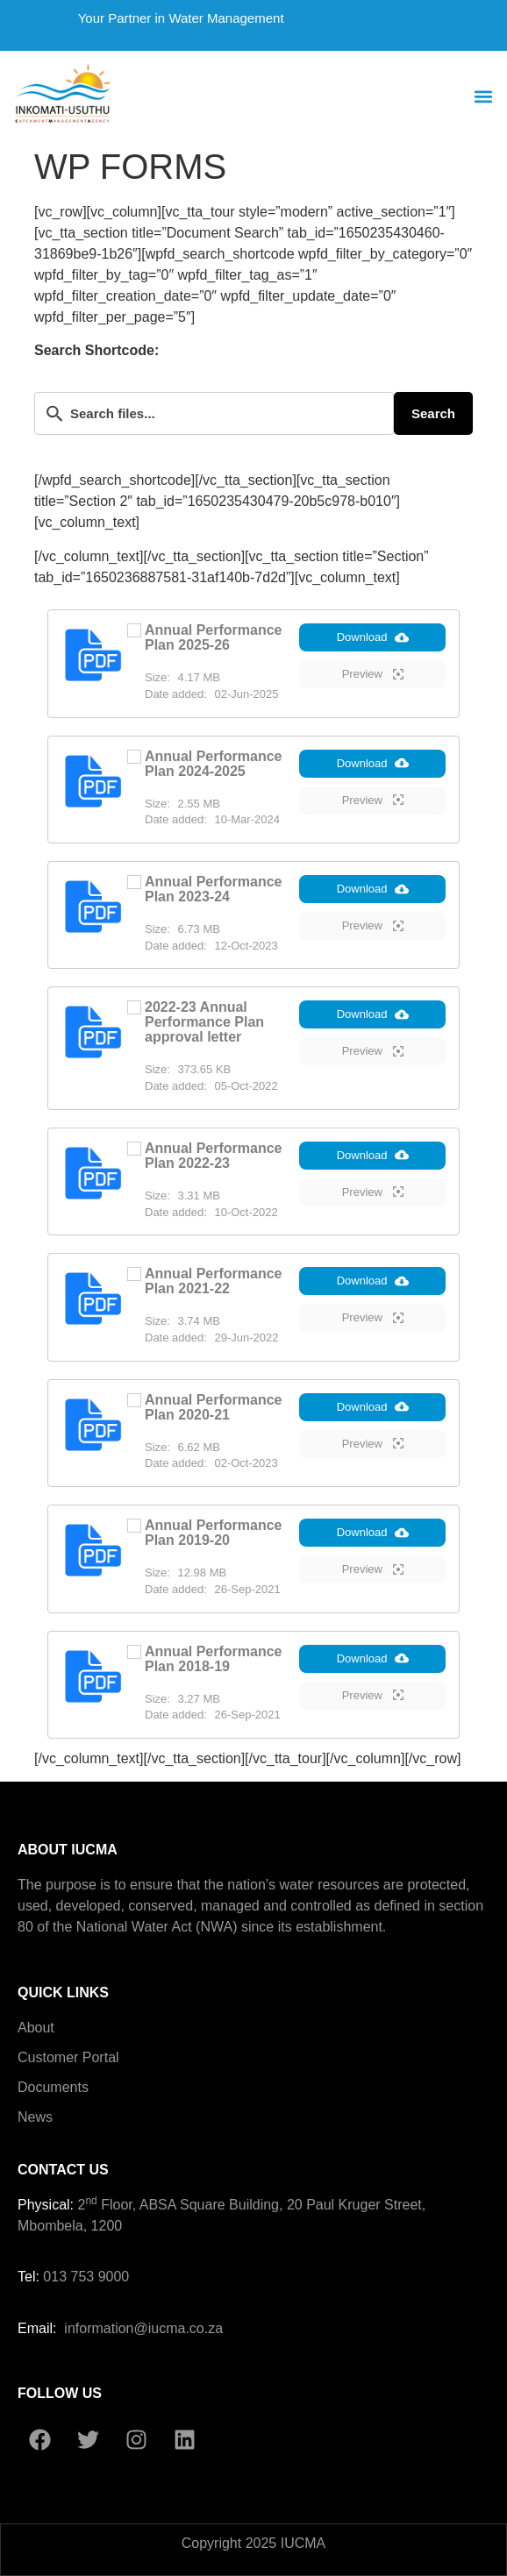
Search (433, 413)
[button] (483, 96)
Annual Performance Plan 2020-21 (213, 1407)
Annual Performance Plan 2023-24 (213, 889)
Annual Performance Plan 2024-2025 (213, 764)
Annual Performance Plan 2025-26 (213, 637)
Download (373, 637)
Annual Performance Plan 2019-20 (213, 1533)
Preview (372, 674)
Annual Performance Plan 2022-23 (213, 1156)
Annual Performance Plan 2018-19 (213, 1659)
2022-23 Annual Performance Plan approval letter (204, 1022)
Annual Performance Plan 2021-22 (213, 1281)
